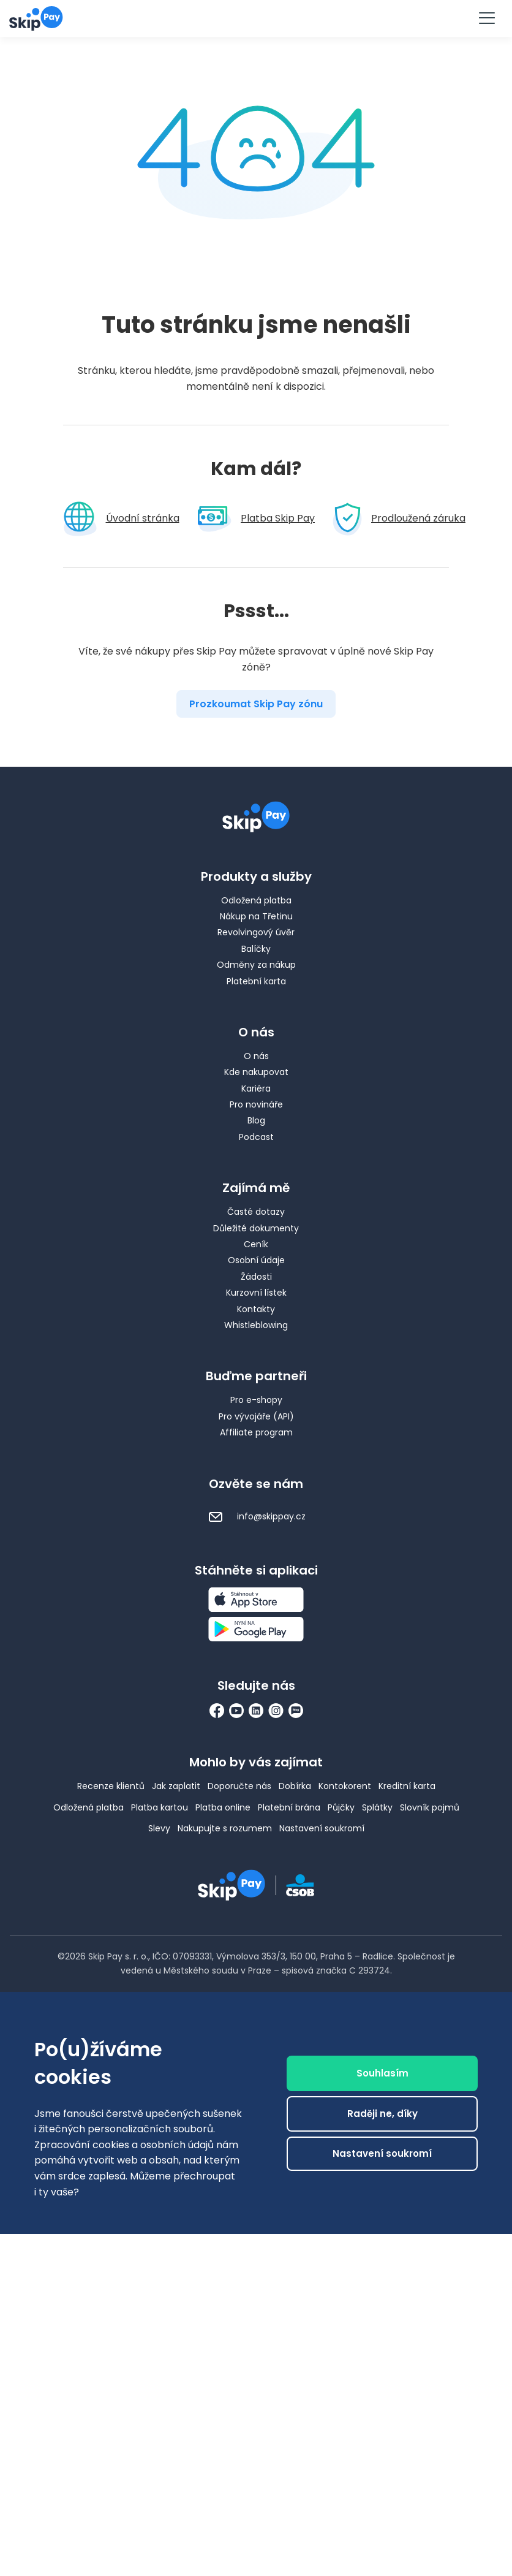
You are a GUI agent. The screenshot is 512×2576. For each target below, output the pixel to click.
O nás (256, 1056)
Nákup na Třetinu (256, 916)
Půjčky (341, 1807)
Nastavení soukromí (321, 1828)
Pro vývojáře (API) (256, 1416)
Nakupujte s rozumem (225, 1828)
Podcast (256, 1137)
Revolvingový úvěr (256, 932)
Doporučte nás (239, 1786)
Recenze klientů (111, 1786)
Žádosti (256, 1277)
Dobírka (295, 1786)
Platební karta (256, 981)
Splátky (377, 1807)
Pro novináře (256, 1104)
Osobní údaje (256, 1260)
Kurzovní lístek (256, 1292)
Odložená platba (256, 900)
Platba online (222, 1807)
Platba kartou (159, 1807)
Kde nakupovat (256, 1072)
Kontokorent (344, 1786)
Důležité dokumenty (256, 1228)
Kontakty (256, 1309)
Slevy (159, 1828)
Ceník (256, 1244)
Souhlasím (382, 2285)
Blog (256, 1120)
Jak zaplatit (176, 1786)
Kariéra (256, 1088)
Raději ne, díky (382, 2326)
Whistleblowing (256, 1325)
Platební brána (289, 1807)
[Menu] (486, 18)
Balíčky (256, 949)
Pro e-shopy (256, 1400)
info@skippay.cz (256, 1516)
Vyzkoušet (256, 17)
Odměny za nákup (256, 965)
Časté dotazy (256, 1212)
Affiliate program (256, 1432)
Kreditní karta (406, 1786)
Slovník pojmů (429, 1807)
